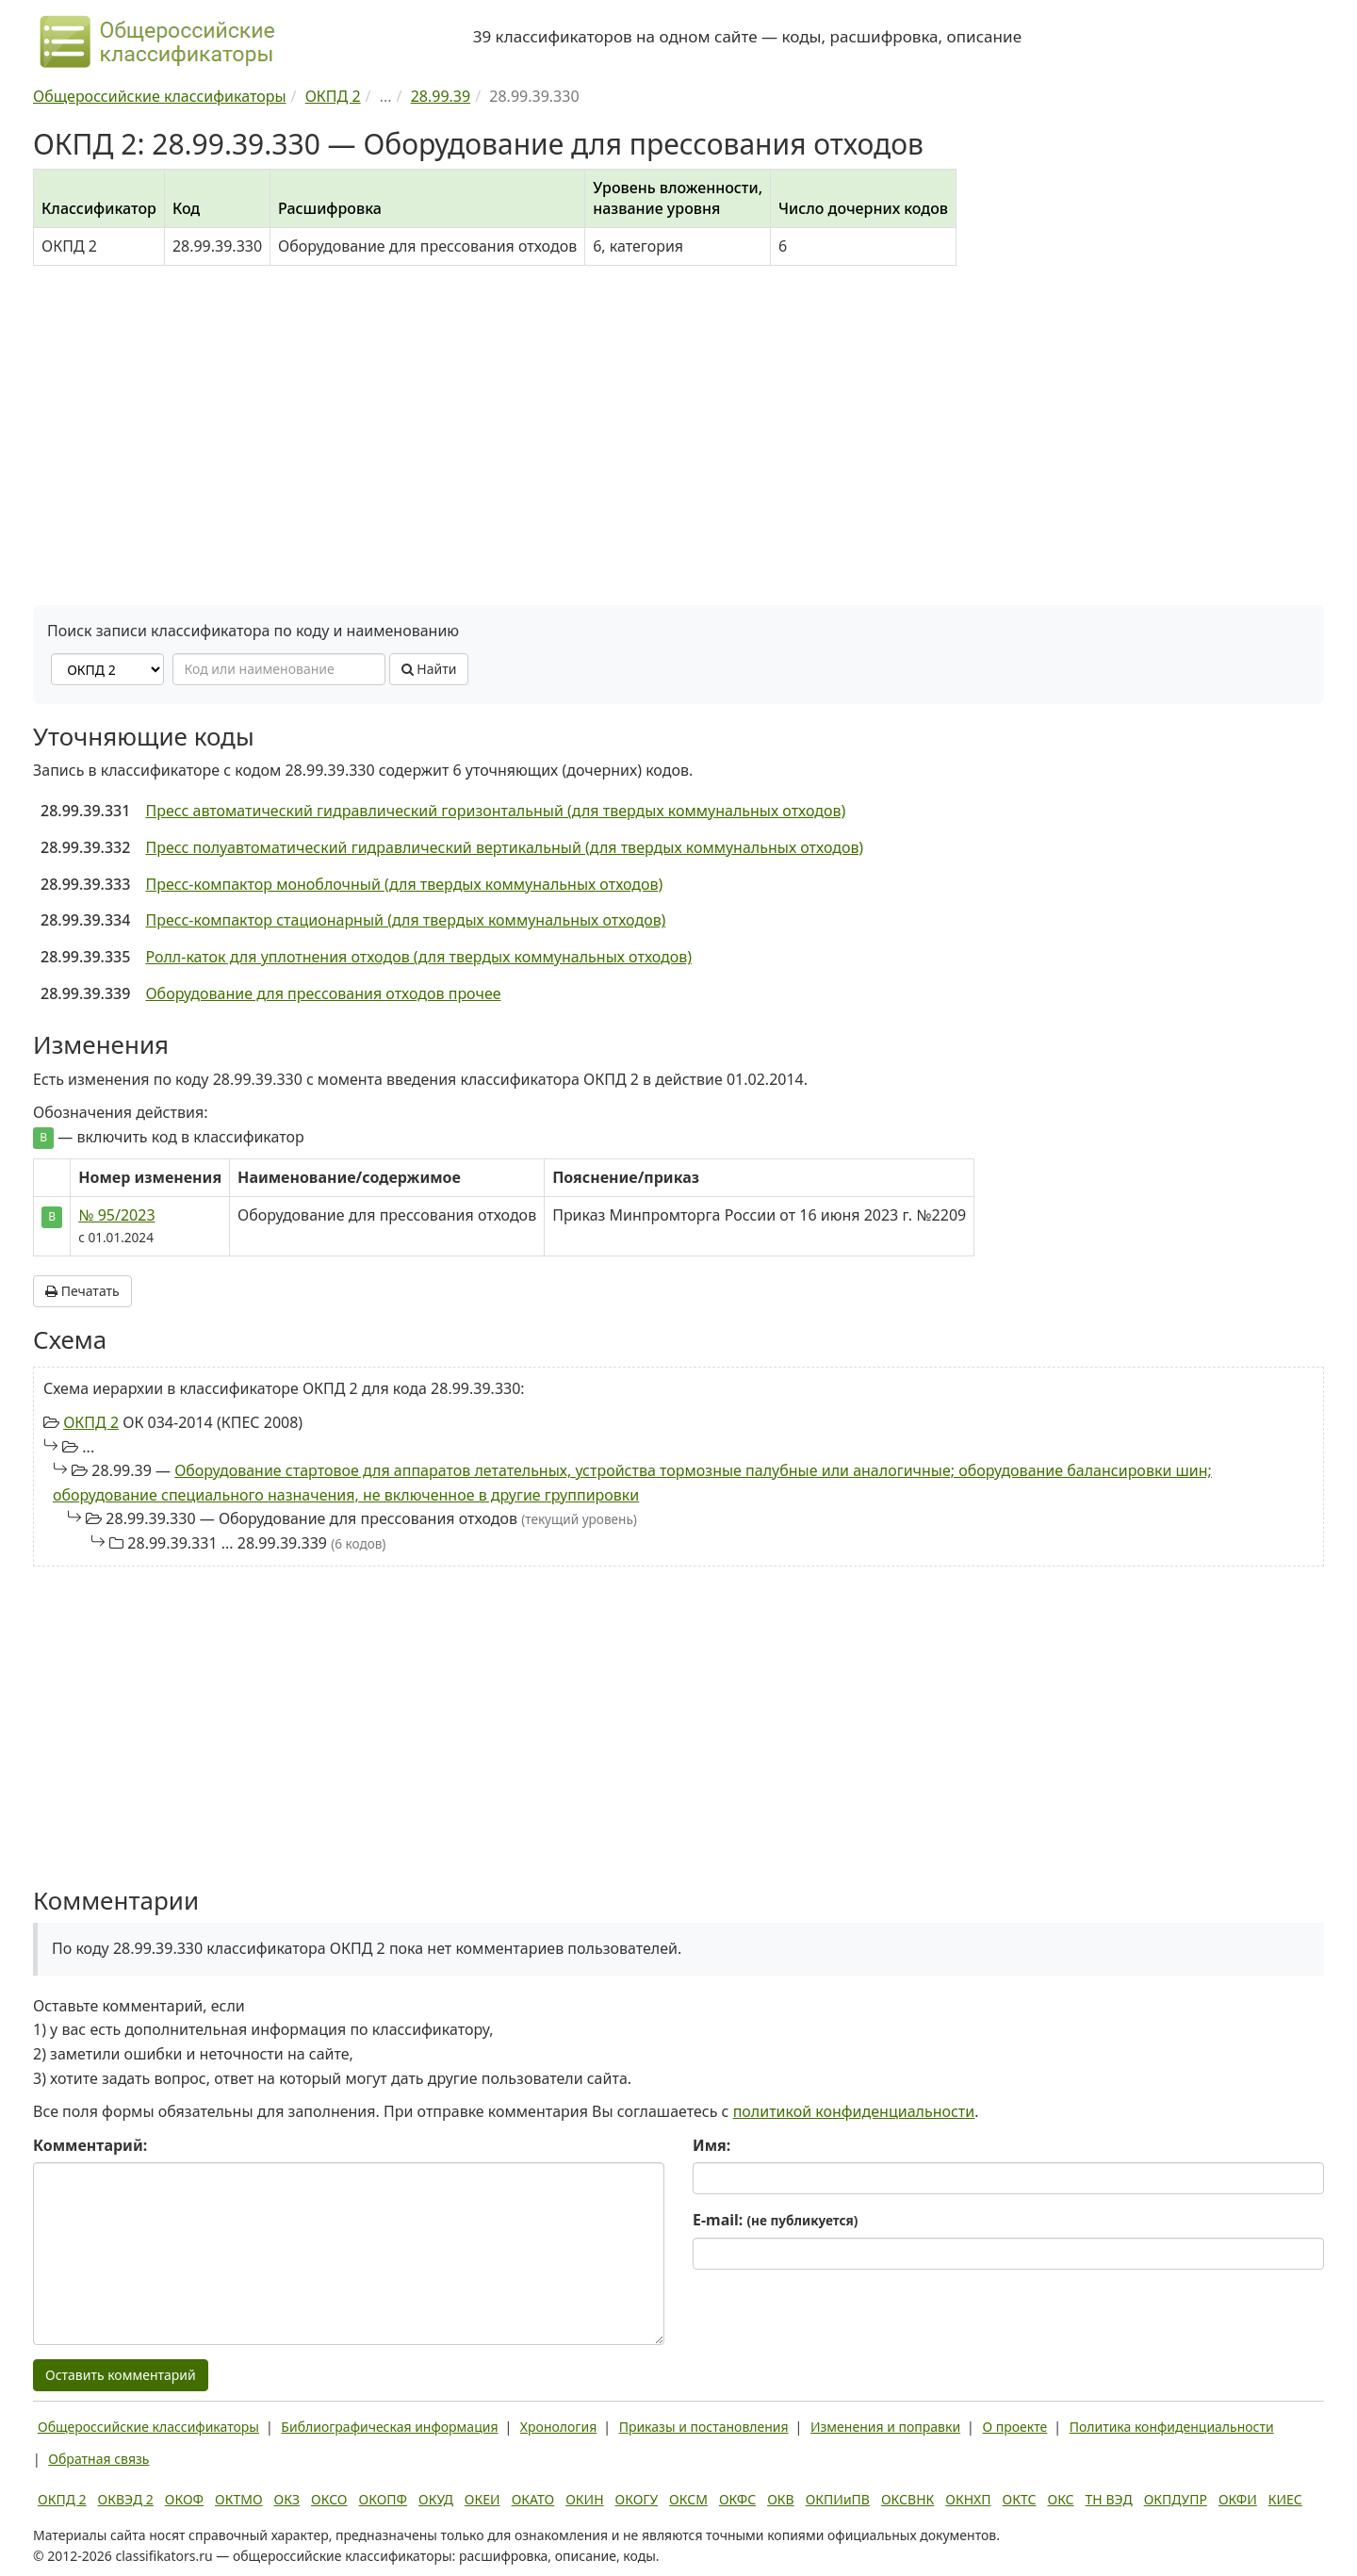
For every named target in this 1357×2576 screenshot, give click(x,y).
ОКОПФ (383, 2499)
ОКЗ (287, 2499)
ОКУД (435, 2499)
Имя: (711, 2145)
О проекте (1014, 2427)
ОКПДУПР (1175, 2499)
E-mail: (775, 2219)
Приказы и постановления (704, 2427)
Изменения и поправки (885, 2427)
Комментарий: (90, 2145)
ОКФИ (1237, 2499)
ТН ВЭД (1109, 2499)
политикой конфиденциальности (854, 2111)
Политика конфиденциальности (1172, 2427)
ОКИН (584, 2499)
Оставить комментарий (120, 2375)
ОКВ (780, 2499)
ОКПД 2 (91, 1422)
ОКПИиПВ (838, 2499)
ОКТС (1020, 2499)
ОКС (1060, 2499)
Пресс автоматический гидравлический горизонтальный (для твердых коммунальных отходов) (495, 810)
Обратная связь (98, 2459)
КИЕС (1285, 2499)
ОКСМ (688, 2499)
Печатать (82, 1291)
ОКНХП (967, 2499)
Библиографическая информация (389, 2427)
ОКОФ (184, 2499)
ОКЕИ (482, 2499)
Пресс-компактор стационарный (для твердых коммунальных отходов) (405, 920)
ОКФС (737, 2499)
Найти (429, 669)
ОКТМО (239, 2499)
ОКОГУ (637, 2499)
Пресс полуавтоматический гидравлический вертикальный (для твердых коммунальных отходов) (504, 847)
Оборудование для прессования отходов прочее (322, 993)
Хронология (558, 2427)
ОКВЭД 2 (126, 2499)
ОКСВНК (907, 2499)
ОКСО (329, 2499)
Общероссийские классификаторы (148, 2427)
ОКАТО (533, 2499)
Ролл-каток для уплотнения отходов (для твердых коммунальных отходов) (418, 956)
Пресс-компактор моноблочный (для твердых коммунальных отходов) (403, 884)
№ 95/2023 (116, 1215)
